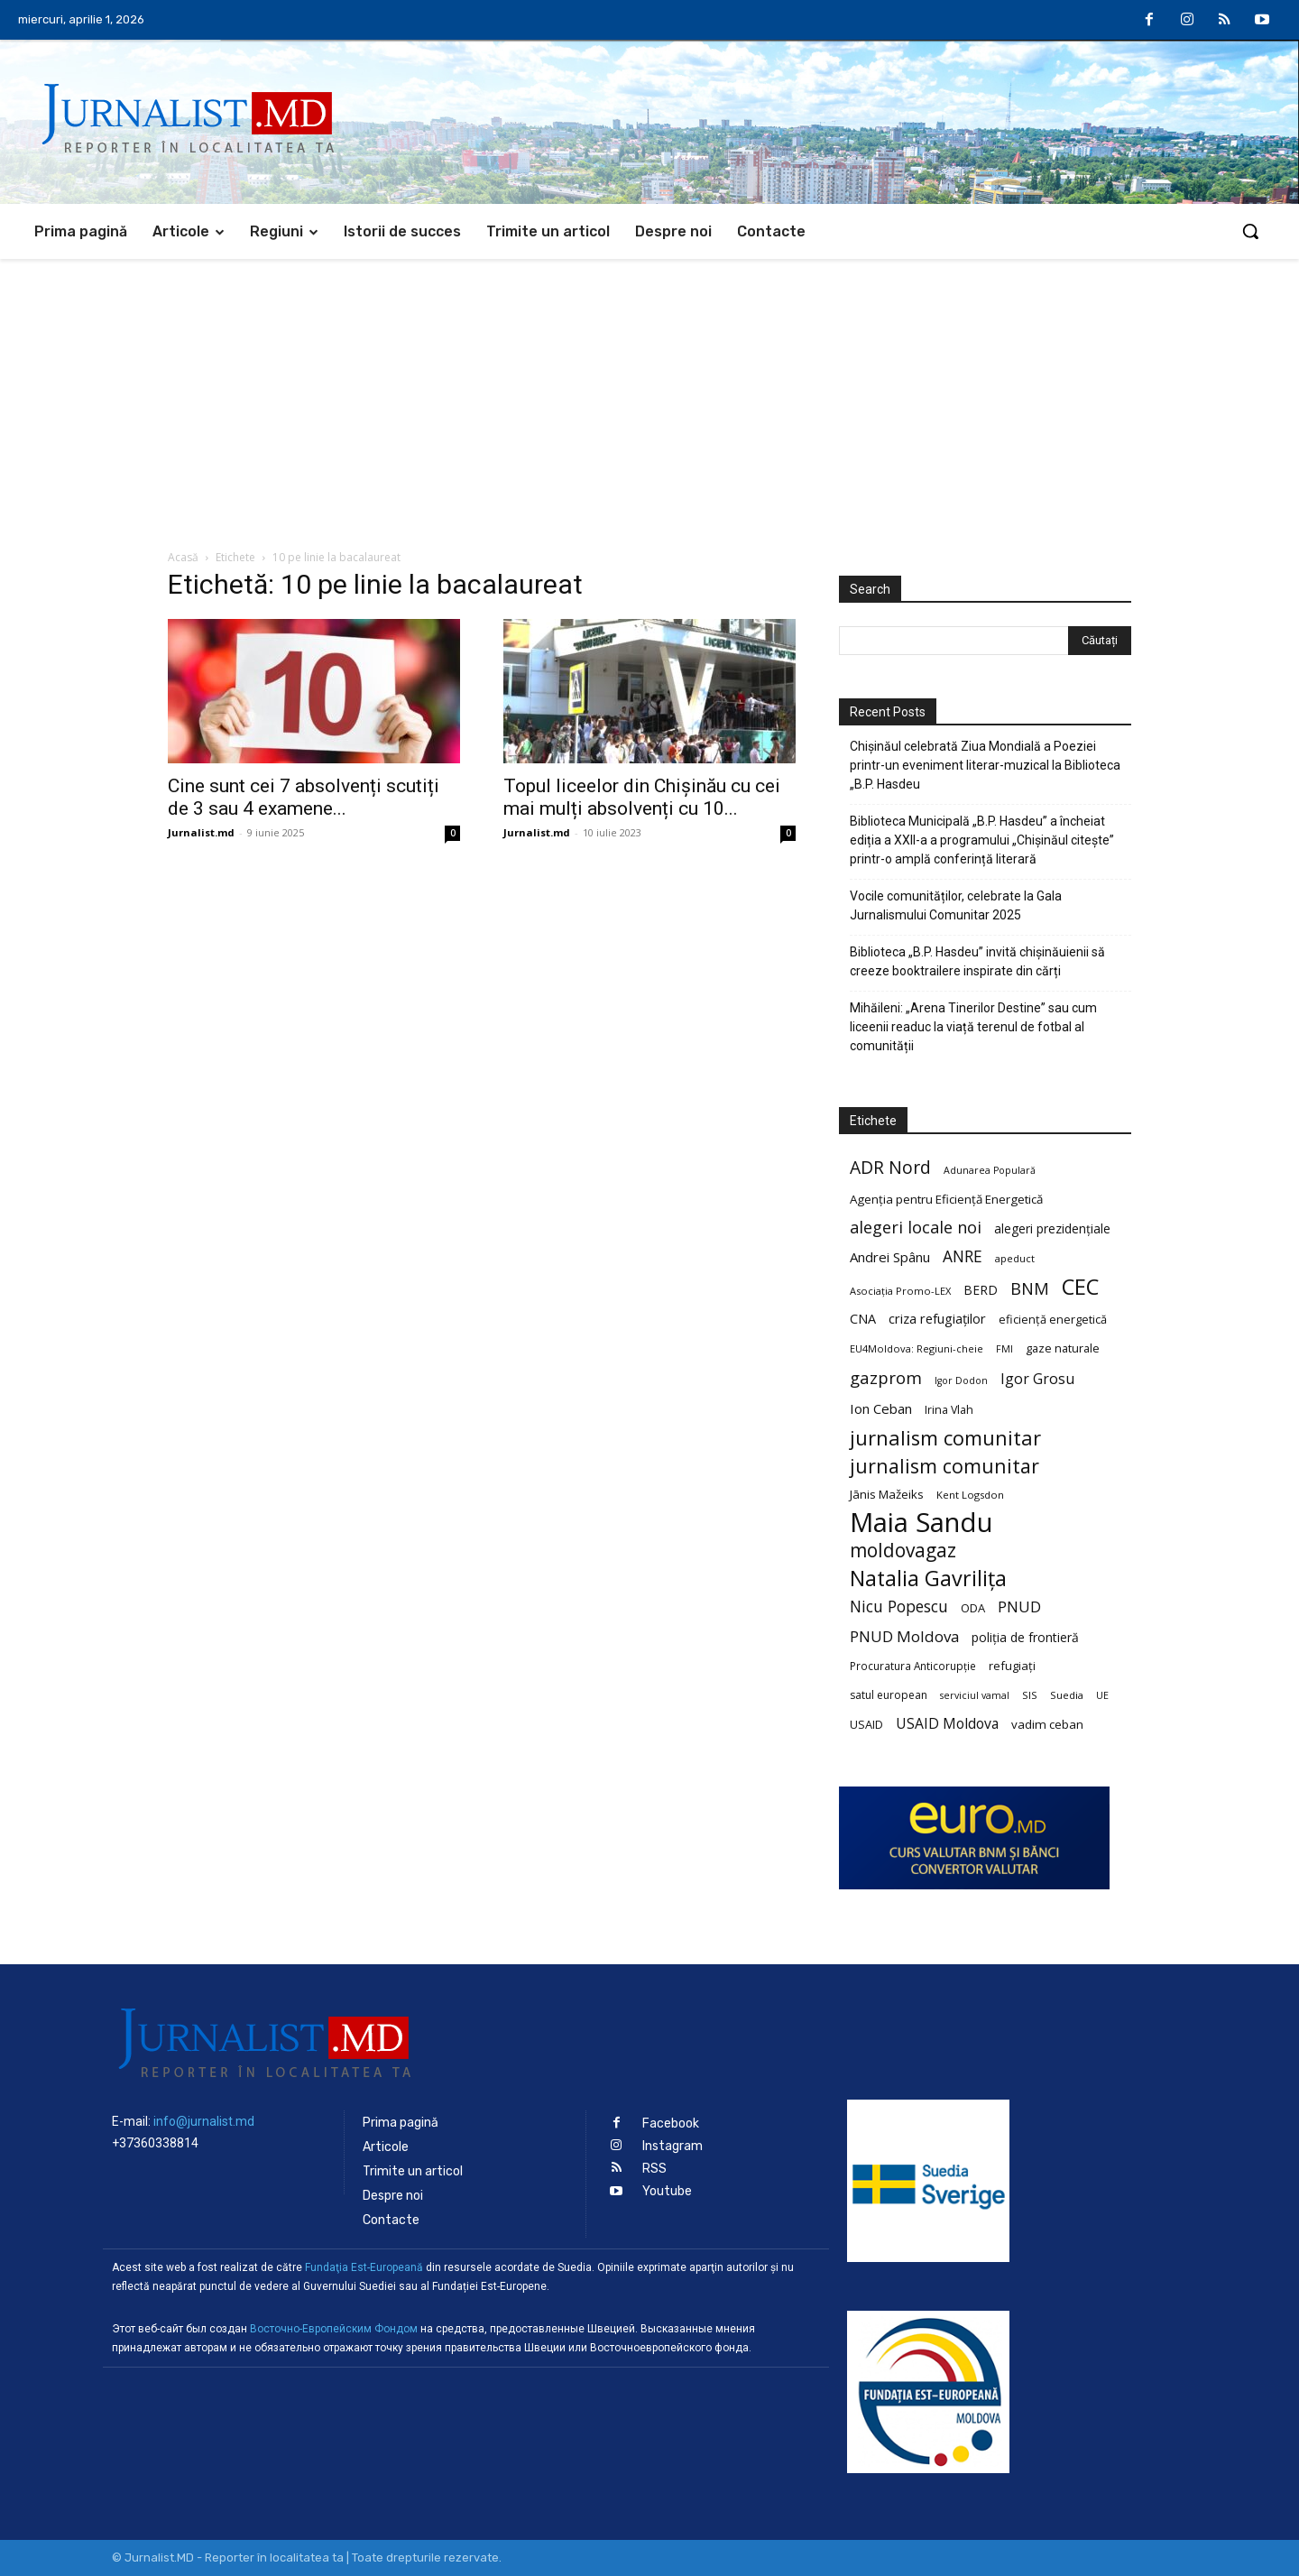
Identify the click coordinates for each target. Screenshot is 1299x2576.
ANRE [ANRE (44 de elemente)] (962, 1256)
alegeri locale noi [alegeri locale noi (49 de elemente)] (915, 1227)
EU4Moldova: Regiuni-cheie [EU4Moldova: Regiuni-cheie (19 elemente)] (916, 1348)
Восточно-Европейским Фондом (334, 2328)
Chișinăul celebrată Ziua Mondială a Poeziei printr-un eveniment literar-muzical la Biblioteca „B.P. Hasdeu (985, 765)
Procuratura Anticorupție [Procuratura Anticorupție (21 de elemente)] (913, 1665)
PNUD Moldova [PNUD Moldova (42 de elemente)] (904, 1636)
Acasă (183, 557)
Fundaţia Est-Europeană (364, 2267)
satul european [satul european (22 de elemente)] (888, 1695)
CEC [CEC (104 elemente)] (1080, 1286)
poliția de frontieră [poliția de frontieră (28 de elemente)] (1025, 1637)
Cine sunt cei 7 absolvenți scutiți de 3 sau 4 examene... (303, 797)
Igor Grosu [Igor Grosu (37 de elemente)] (1037, 1379)
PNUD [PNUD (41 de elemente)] (1019, 1606)
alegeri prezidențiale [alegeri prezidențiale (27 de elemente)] (1052, 1228)
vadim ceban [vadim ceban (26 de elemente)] (1047, 1724)
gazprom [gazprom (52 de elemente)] (886, 1377)
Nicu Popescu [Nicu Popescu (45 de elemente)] (899, 1606)
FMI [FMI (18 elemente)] (1004, 1349)
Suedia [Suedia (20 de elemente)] (1066, 1695)
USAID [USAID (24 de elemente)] (866, 1724)
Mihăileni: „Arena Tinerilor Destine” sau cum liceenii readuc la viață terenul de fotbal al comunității (973, 1027)
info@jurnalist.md (203, 2121)
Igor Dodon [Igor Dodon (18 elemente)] (961, 1380)
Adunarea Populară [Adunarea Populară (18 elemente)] (990, 1170)
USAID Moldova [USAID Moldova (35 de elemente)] (947, 1723)
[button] (1250, 231)
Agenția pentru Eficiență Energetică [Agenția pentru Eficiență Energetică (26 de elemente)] (946, 1199)
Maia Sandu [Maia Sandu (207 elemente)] (921, 1522)
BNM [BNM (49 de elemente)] (1029, 1288)
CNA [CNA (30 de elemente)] (863, 1318)
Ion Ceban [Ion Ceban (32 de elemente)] (881, 1408)
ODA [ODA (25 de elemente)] (973, 1608)
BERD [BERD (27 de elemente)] (980, 1289)
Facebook (670, 2123)
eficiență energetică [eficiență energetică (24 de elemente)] (1053, 1319)
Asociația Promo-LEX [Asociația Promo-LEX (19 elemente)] (900, 1290)
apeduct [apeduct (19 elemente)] (1015, 1258)
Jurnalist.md (201, 832)
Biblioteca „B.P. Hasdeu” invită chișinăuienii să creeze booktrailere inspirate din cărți (977, 961)
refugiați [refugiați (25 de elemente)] (1012, 1665)
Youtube (667, 2191)
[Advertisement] (649, 394)
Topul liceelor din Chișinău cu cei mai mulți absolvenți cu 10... (641, 797)
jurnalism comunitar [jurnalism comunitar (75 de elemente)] (944, 1465)
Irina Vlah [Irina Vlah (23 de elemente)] (949, 1409)
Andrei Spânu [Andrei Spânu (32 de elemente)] (890, 1257)
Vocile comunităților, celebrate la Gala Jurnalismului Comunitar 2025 (956, 905)
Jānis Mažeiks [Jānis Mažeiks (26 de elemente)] (887, 1494)
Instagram (672, 2146)
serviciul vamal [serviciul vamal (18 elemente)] (974, 1695)
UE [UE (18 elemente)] (1102, 1695)
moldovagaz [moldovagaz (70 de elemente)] (903, 1550)
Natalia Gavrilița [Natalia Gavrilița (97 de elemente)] (928, 1578)
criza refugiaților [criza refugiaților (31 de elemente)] (937, 1318)
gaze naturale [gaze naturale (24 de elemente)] (1063, 1348)
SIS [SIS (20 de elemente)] (1029, 1695)
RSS (654, 2168)
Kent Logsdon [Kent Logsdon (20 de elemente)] (970, 1494)
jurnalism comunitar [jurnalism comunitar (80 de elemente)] (945, 1437)
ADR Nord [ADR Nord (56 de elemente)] (890, 1167)
